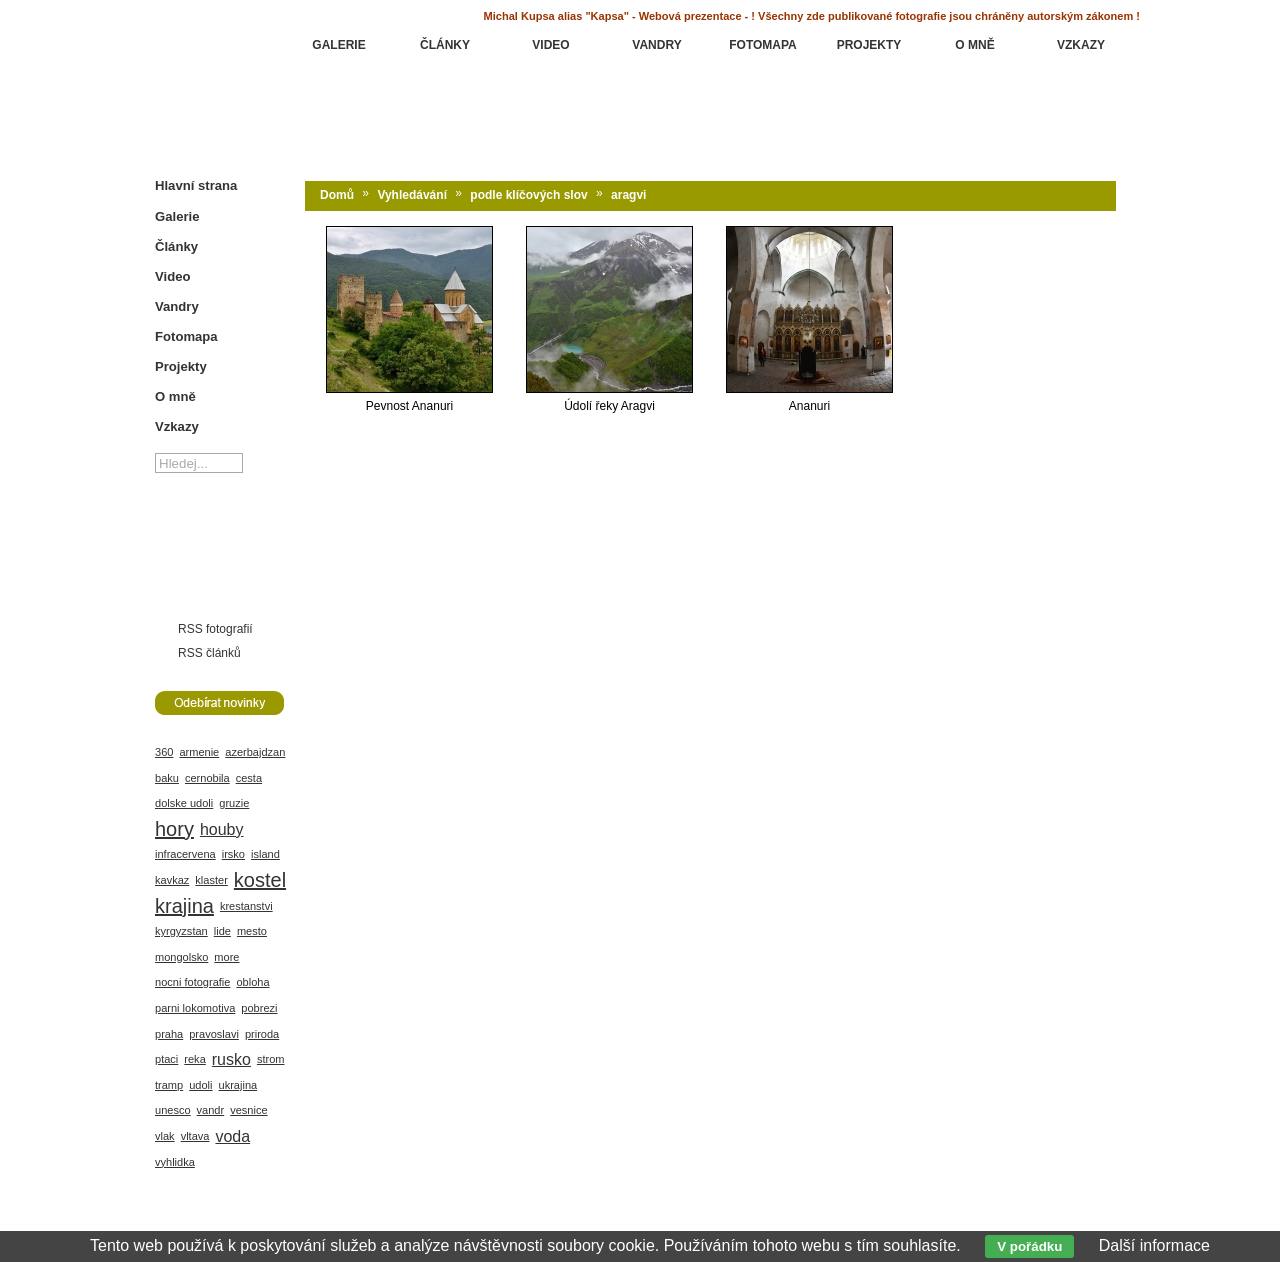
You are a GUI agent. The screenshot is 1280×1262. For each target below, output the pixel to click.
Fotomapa (186, 336)
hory (174, 829)
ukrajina (238, 1085)
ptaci (166, 1059)
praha (169, 1034)
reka (194, 1059)
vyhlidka (175, 1162)
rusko (231, 1059)
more (226, 957)
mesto (252, 931)
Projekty (181, 366)
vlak (165, 1136)
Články (176, 246)
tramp (169, 1085)
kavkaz (172, 880)
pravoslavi (214, 1034)
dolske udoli (184, 803)
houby (222, 829)
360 (164, 752)
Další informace (1154, 1245)
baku (167, 778)
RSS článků (209, 653)
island (265, 854)
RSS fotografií (215, 629)
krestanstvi (246, 906)
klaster (211, 880)
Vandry (177, 306)
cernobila (207, 778)
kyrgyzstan (181, 931)
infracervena (185, 854)
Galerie (177, 216)
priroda (262, 1034)
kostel (260, 880)
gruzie (234, 803)
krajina (184, 906)
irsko (233, 854)
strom (271, 1059)
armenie (199, 752)
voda (232, 1136)
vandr (211, 1110)
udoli (200, 1085)
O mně (175, 396)
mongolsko (181, 957)
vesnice (248, 1110)
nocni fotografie (192, 982)
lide (222, 931)
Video (172, 276)
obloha (252, 982)
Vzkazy (177, 426)
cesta (249, 778)
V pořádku (1029, 1246)
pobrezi (259, 1008)
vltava (195, 1136)
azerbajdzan (255, 752)
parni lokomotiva (195, 1008)
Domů (337, 195)
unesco (173, 1110)
